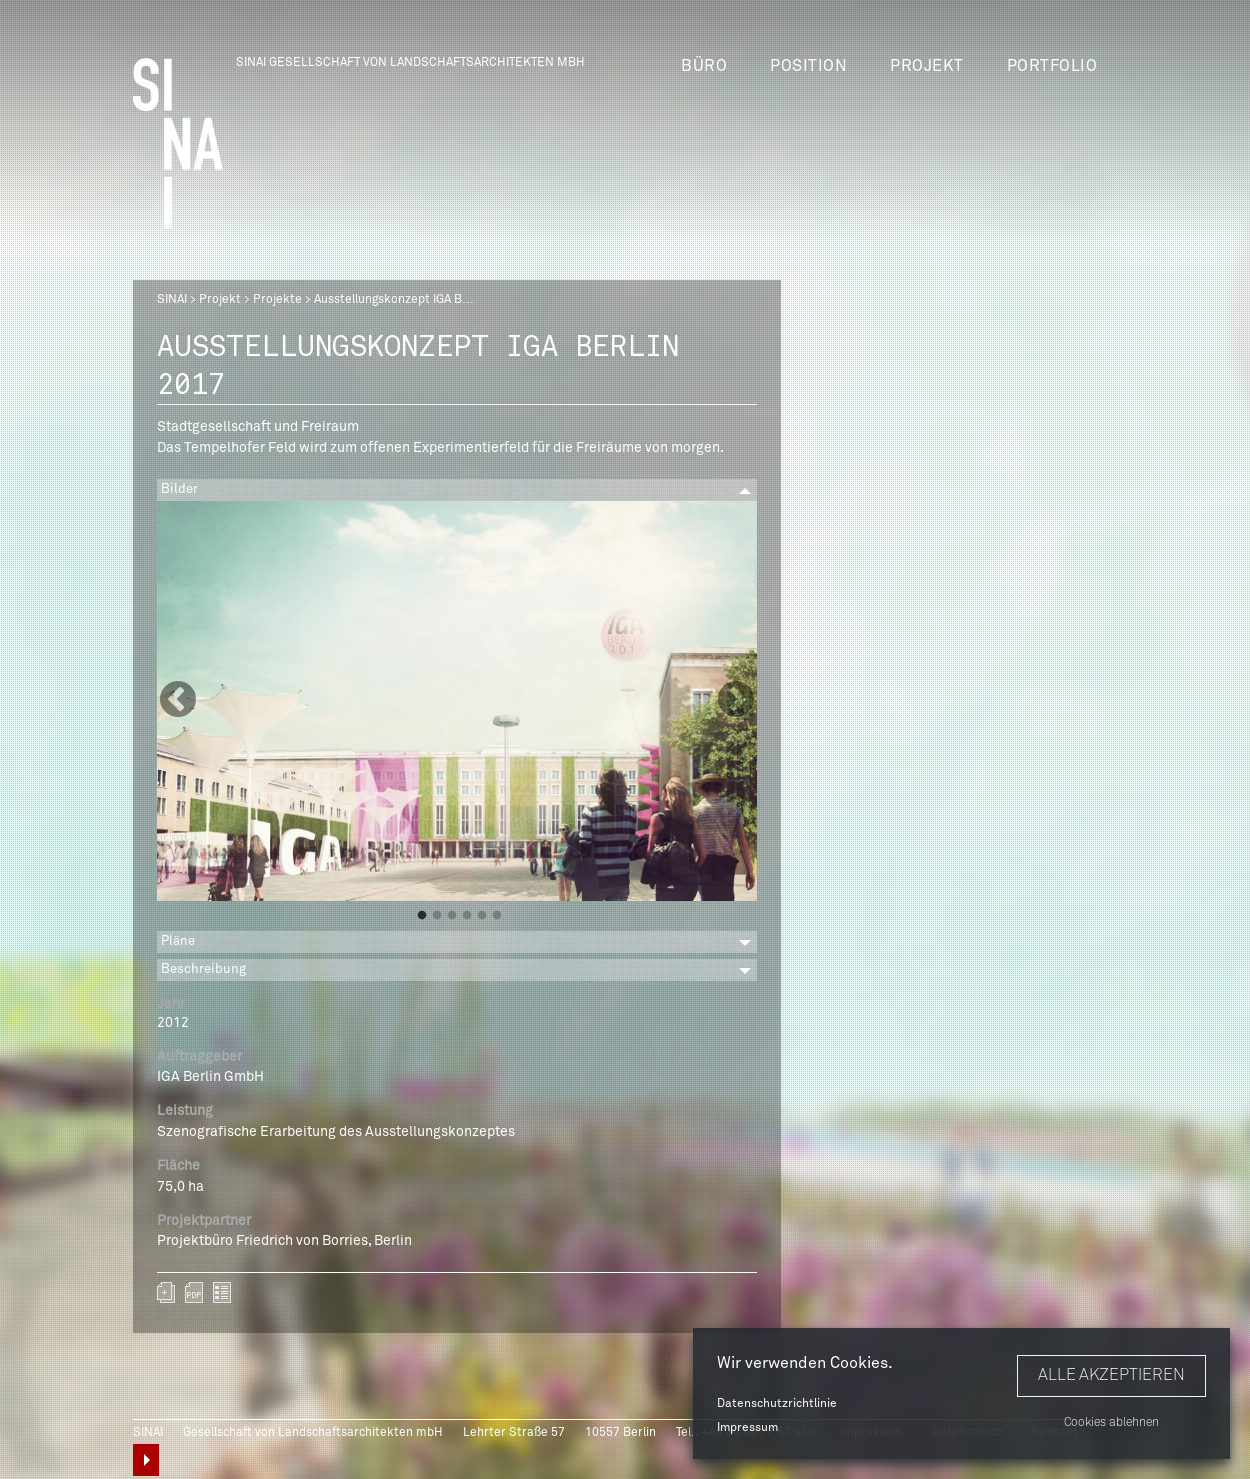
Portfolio (1052, 66)
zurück (222, 1292)
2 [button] (437, 916)
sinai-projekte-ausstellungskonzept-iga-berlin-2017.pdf (194, 1292)
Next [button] (736, 701)
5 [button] (482, 916)
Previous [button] (178, 701)
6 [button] (497, 916)
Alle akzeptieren (1111, 1375)
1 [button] (422, 916)
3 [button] (452, 916)
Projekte (277, 300)
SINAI (172, 300)
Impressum (747, 1428)
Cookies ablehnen (1111, 1423)
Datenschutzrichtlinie (777, 1404)
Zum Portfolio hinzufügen (166, 1292)
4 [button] (467, 916)
